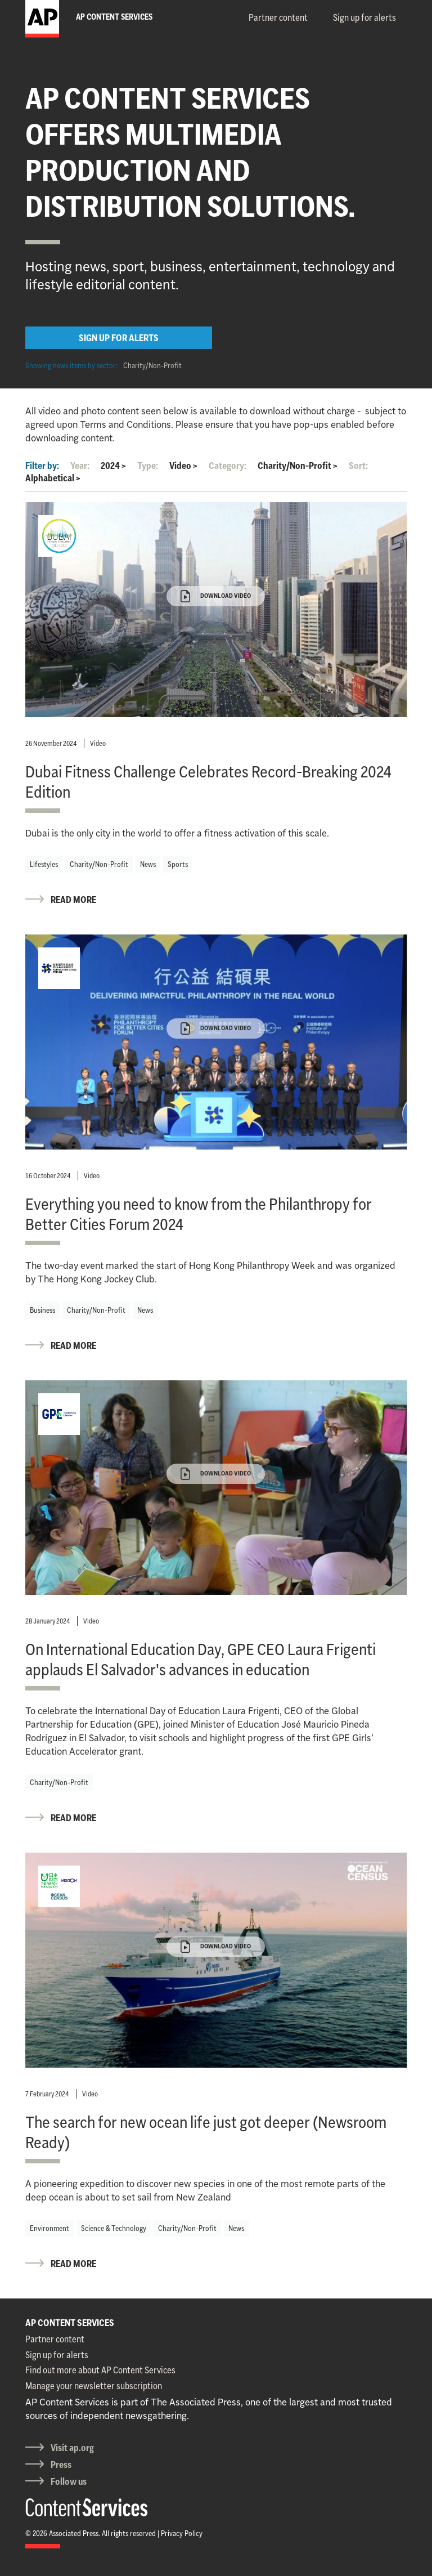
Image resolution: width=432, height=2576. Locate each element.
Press (61, 2464)
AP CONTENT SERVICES (69, 2322)
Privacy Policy (181, 2533)
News (148, 864)
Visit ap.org (72, 2447)
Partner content (278, 17)
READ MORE (73, 899)
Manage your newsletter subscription (93, 2386)
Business (42, 1310)
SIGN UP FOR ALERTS (119, 338)
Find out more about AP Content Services (100, 2370)
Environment (49, 2228)
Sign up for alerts (364, 17)
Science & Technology (113, 2228)
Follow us (69, 2481)
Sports (178, 864)
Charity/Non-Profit (152, 365)
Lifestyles (44, 864)
